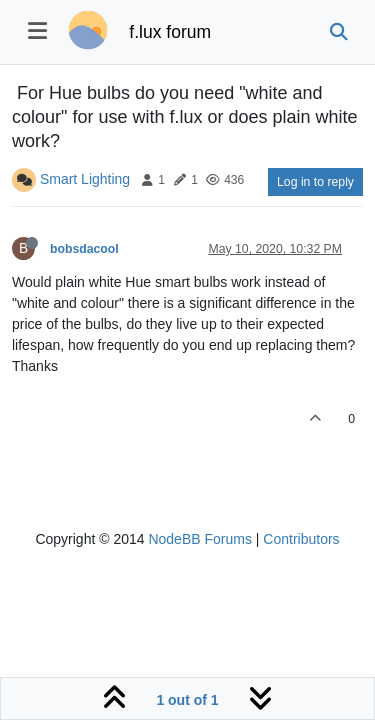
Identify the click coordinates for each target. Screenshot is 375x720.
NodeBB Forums (199, 539)
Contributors (301, 539)
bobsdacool (84, 249)
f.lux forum (170, 32)
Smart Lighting (85, 179)
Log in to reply (315, 182)
